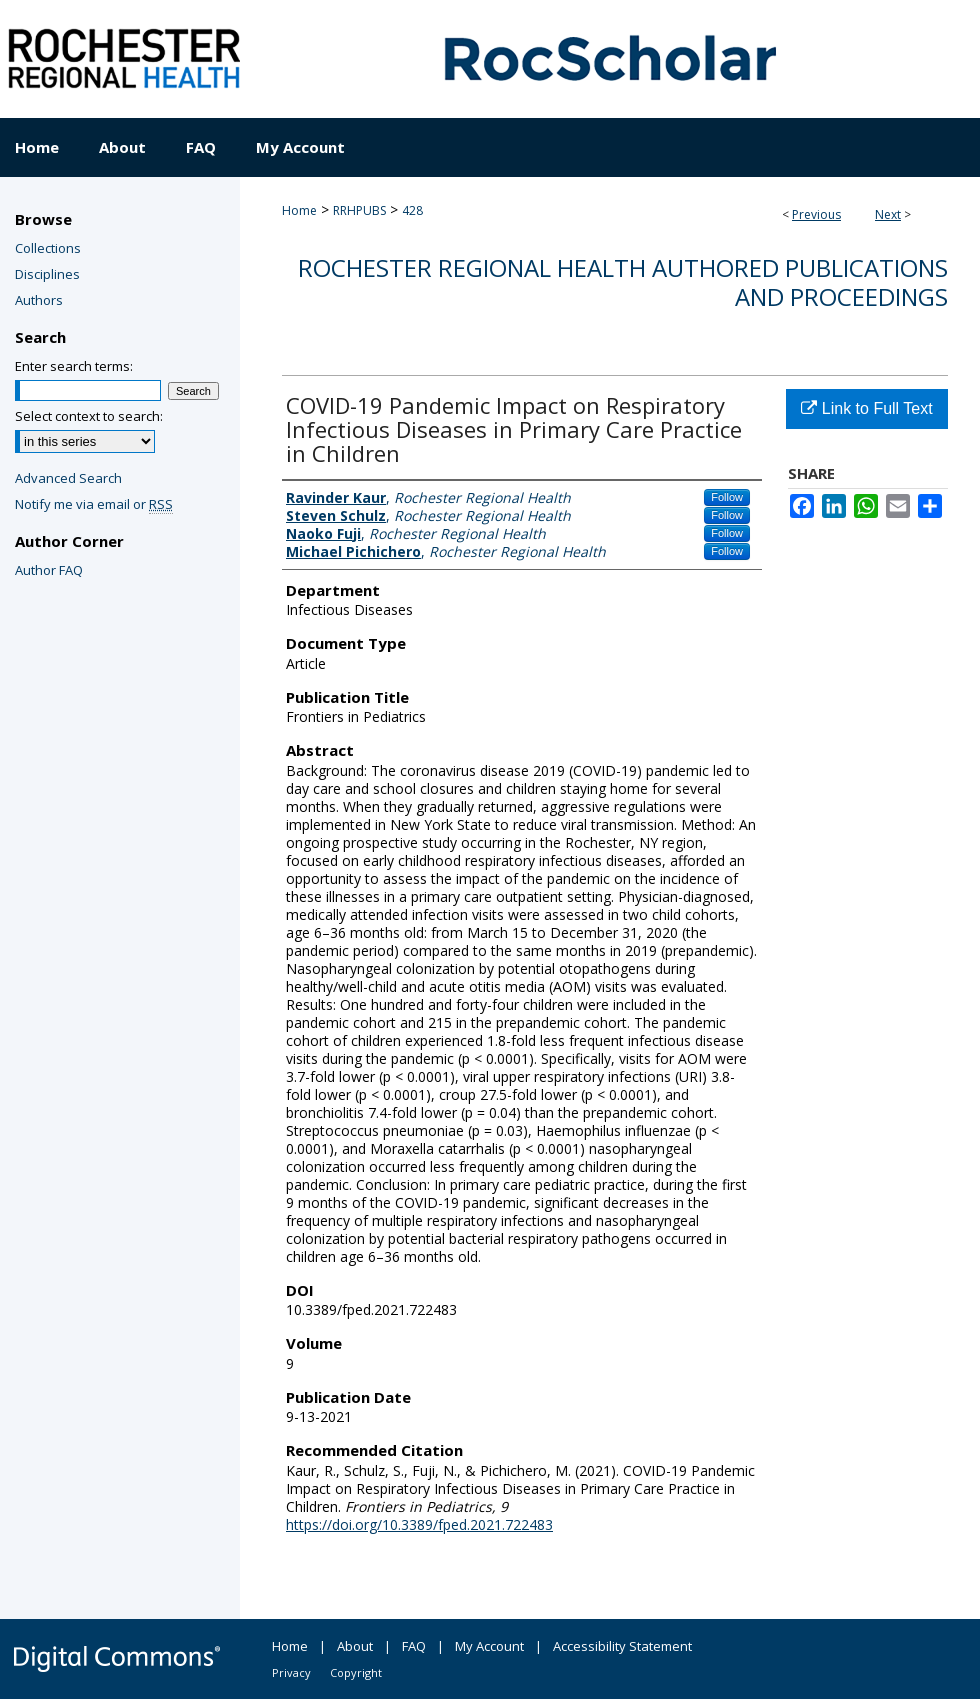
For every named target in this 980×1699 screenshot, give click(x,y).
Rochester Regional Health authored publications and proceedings (623, 282)
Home (299, 210)
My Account (489, 1646)
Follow (727, 497)
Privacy (291, 1672)
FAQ (414, 1646)
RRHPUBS (359, 210)
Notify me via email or (94, 504)
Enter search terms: (74, 366)
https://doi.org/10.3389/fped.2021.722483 (419, 1524)
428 (412, 210)
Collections (48, 248)
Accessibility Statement (622, 1646)
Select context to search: (89, 416)
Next (888, 214)
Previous (816, 214)
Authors (39, 300)
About (355, 1646)
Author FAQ (49, 570)
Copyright (356, 1672)
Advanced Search (68, 478)
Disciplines (47, 274)
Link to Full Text (866, 408)
